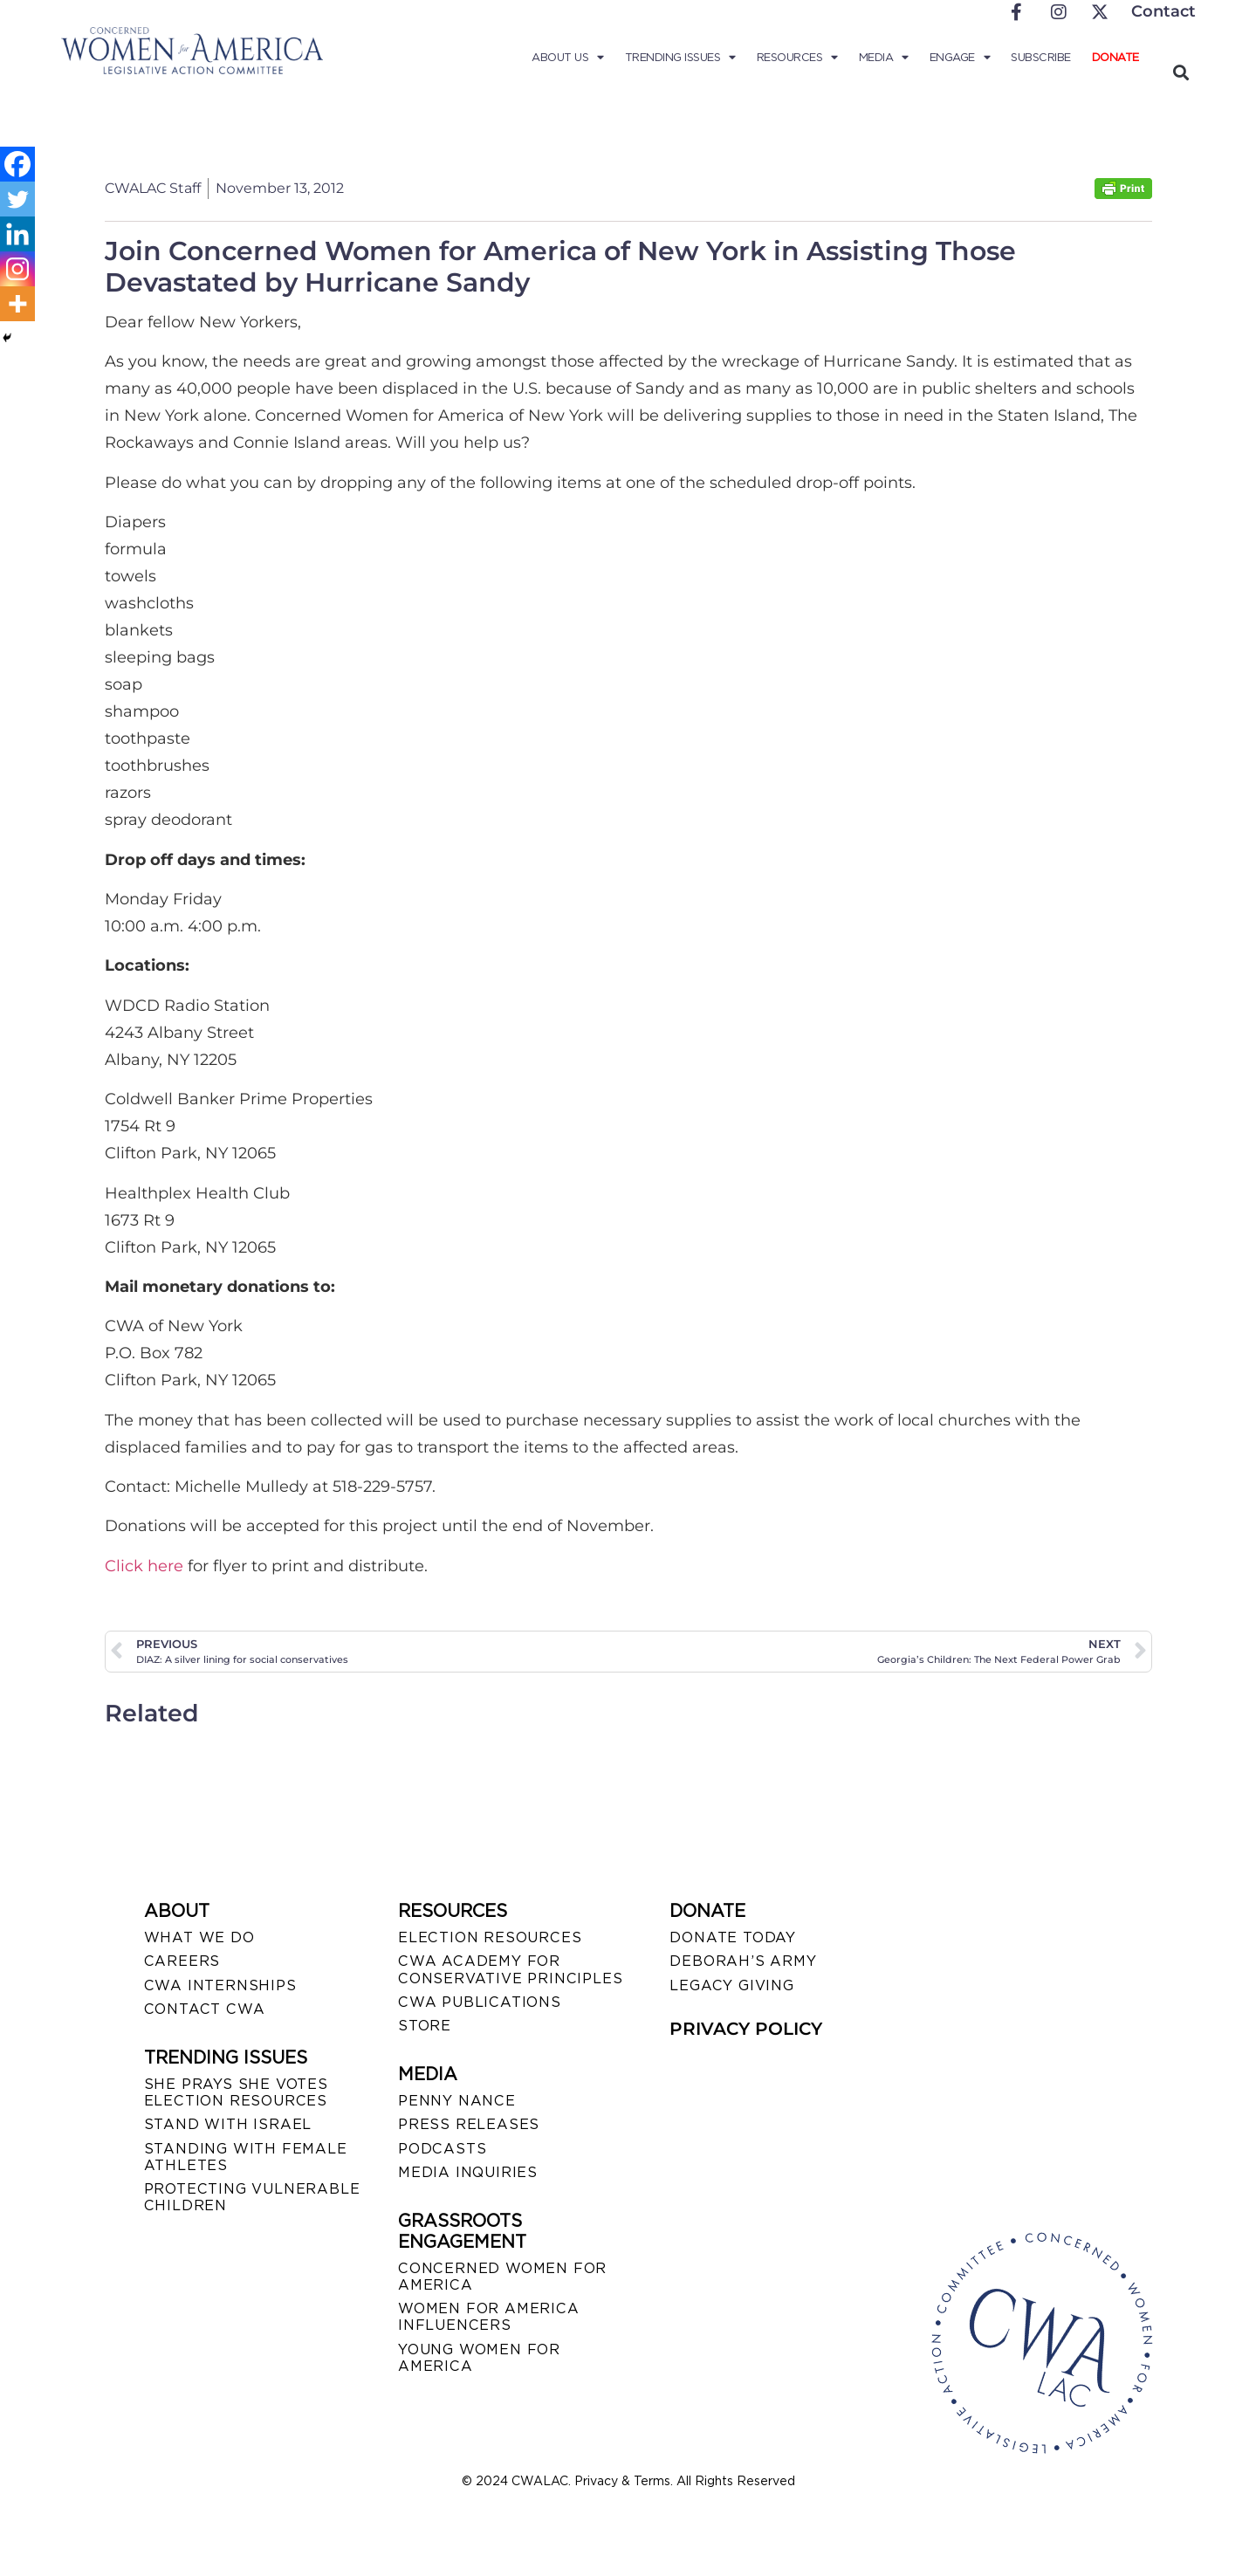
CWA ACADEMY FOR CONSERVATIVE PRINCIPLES (510, 1969)
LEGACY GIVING (731, 1985)
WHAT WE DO (199, 1937)
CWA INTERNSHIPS (220, 1985)
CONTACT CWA (204, 2009)
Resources (797, 57)
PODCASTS (442, 2148)
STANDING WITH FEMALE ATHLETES (245, 2157)
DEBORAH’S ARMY (742, 1961)
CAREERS (182, 1961)
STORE (424, 2025)
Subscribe (1041, 57)
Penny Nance (457, 2100)
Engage (960, 57)
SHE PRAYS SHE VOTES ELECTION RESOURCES (236, 2092)
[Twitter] (17, 199)
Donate (1115, 57)
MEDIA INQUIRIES (468, 2172)
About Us (568, 57)
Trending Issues (680, 57)
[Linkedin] (17, 233)
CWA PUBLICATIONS (479, 2002)
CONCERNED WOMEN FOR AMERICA (502, 2276)
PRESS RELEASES (468, 2124)
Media (884, 57)
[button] (1181, 72)
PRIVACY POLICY (745, 2028)
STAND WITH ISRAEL (228, 2124)
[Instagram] (17, 268)
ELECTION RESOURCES (489, 1937)
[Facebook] (17, 164)
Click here (144, 1566)
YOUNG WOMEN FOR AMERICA (479, 2357)
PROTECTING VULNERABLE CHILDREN (252, 2197)
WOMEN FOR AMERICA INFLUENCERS (489, 2316)
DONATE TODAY (732, 1937)
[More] (17, 303)
